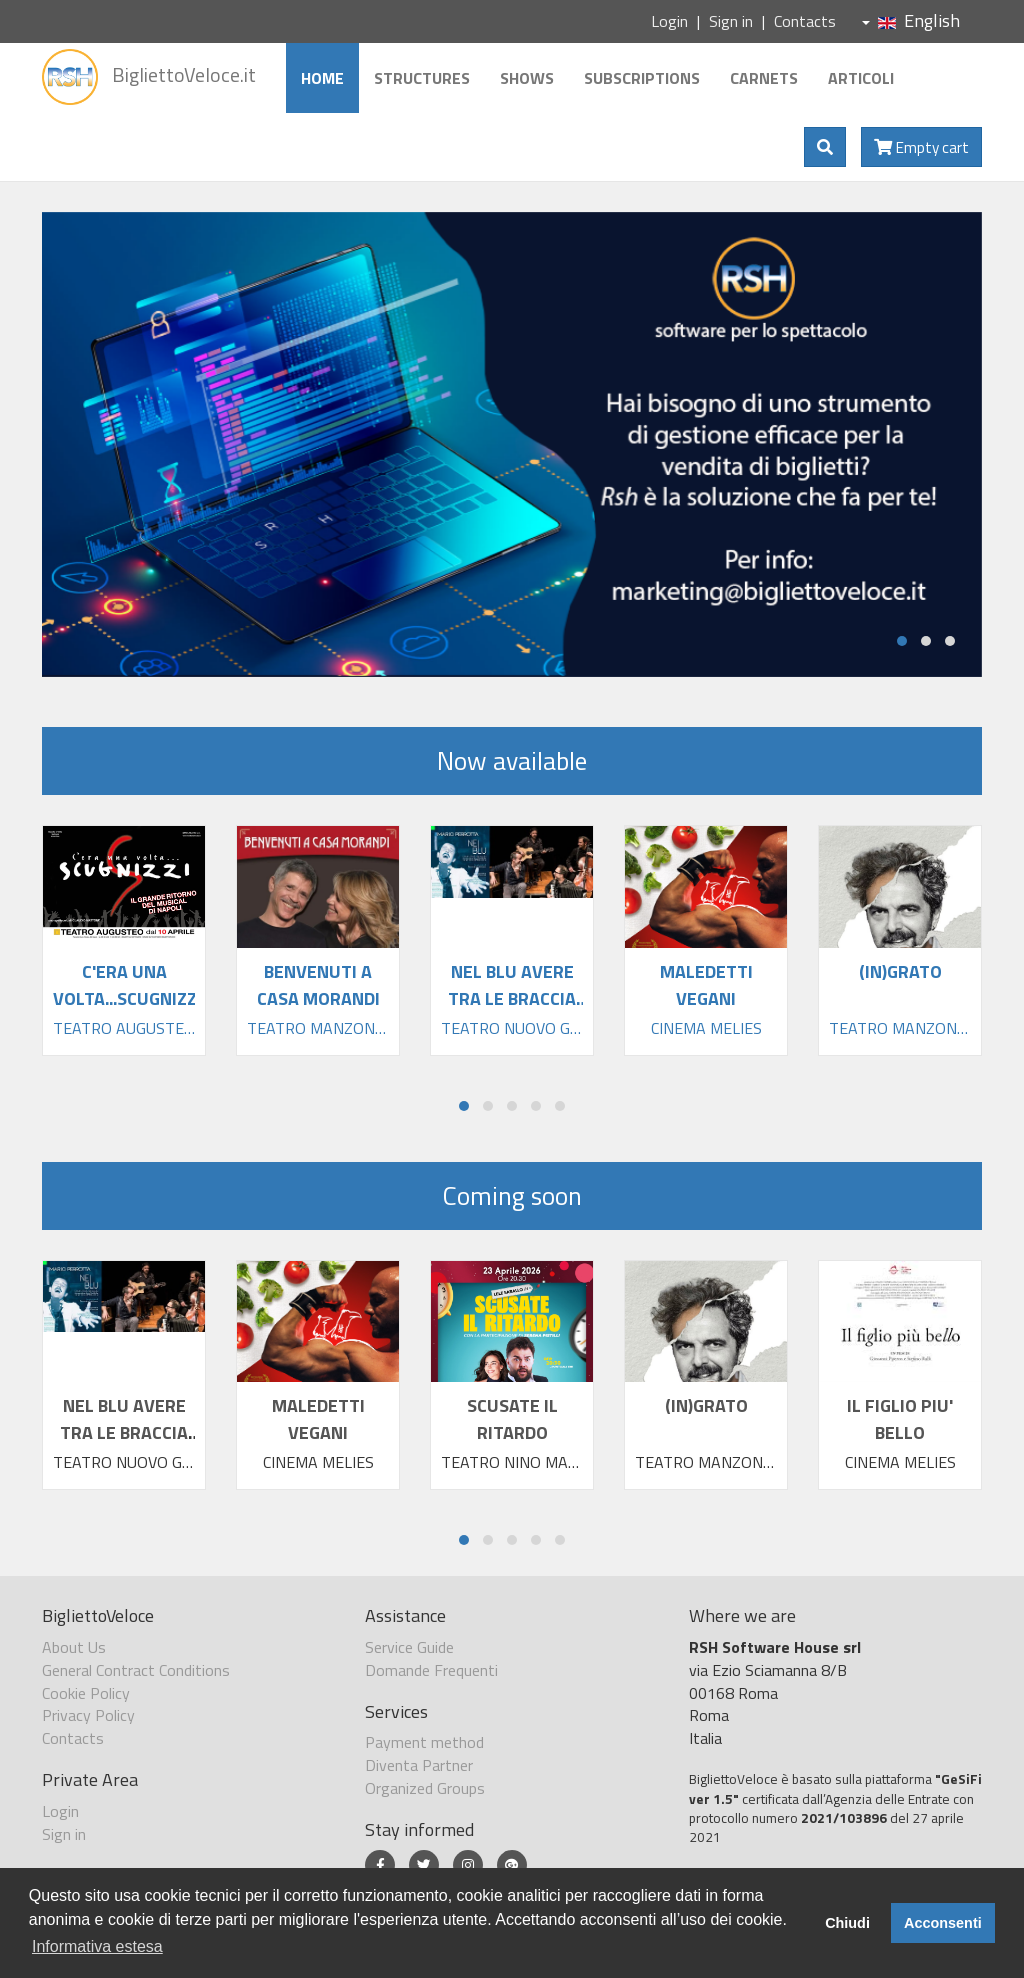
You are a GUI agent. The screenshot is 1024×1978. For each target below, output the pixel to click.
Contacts (805, 21)
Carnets (764, 78)
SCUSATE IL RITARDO (512, 1419)
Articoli (861, 78)
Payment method (424, 1742)
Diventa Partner (419, 1765)
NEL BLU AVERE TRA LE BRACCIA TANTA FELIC (124, 1432)
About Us (74, 1647)
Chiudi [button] (847, 1923)
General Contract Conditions (136, 1670)
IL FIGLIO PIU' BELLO (900, 1419)
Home (322, 78)
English (911, 20)
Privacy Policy (88, 1715)
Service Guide (409, 1647)
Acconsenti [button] (943, 1923)
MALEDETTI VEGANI (318, 1419)
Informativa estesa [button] (97, 1946)
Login (669, 21)
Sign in (731, 21)
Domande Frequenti (431, 1670)
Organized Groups (425, 1788)
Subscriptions (642, 78)
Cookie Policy (86, 1693)
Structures (422, 78)
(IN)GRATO (706, 1405)
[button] (902, 641)
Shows (527, 78)
